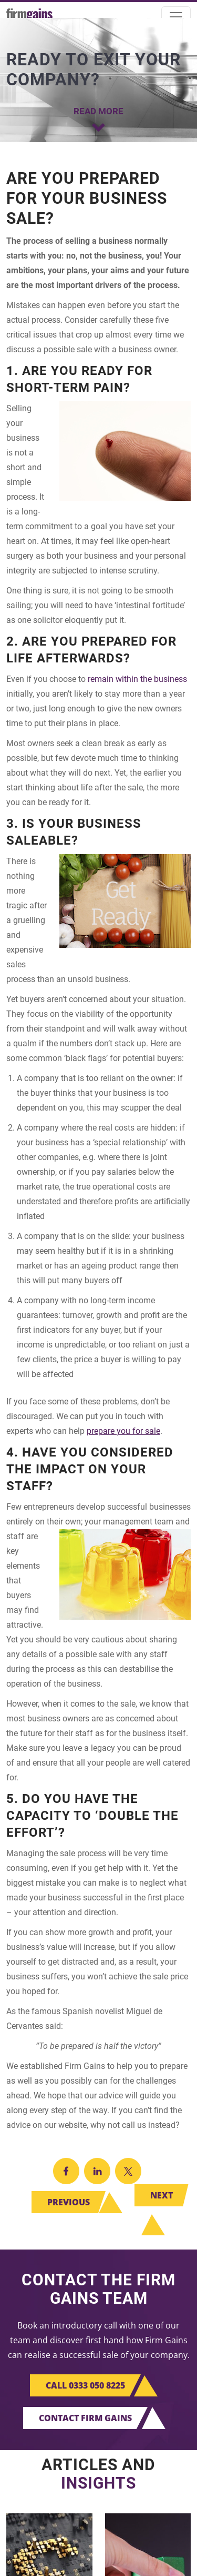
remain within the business (137, 679)
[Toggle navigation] (176, 16)
